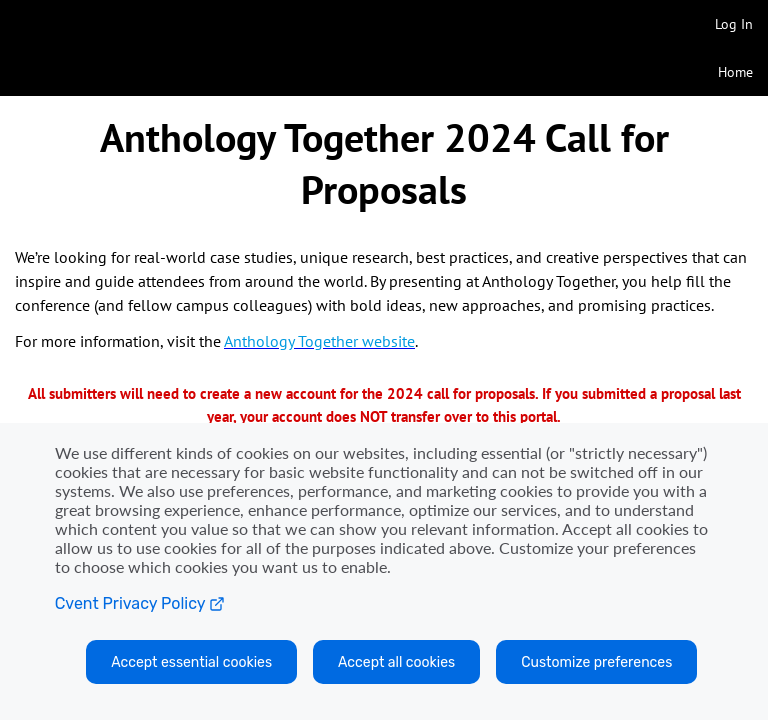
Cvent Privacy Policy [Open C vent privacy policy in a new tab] (140, 603)
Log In (734, 24)
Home (735, 72)
